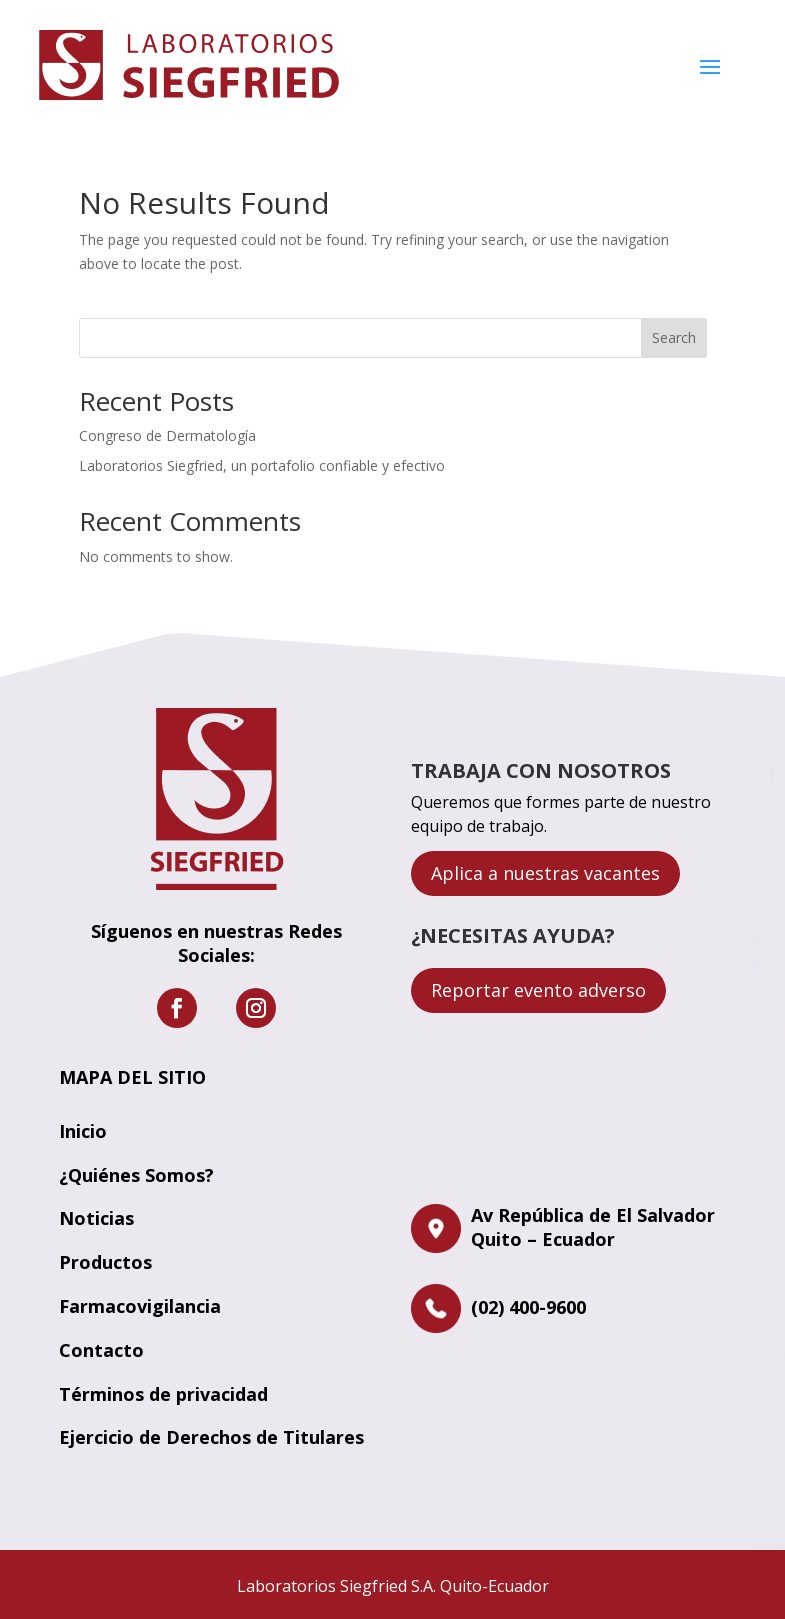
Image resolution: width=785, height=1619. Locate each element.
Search (674, 337)
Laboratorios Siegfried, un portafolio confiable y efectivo (262, 465)
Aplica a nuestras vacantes (545, 873)
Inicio (83, 1131)
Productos (105, 1262)
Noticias (96, 1218)
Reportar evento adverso (538, 990)
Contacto (101, 1350)
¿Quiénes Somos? (136, 1175)
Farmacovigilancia (140, 1306)
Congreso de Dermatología (167, 435)
